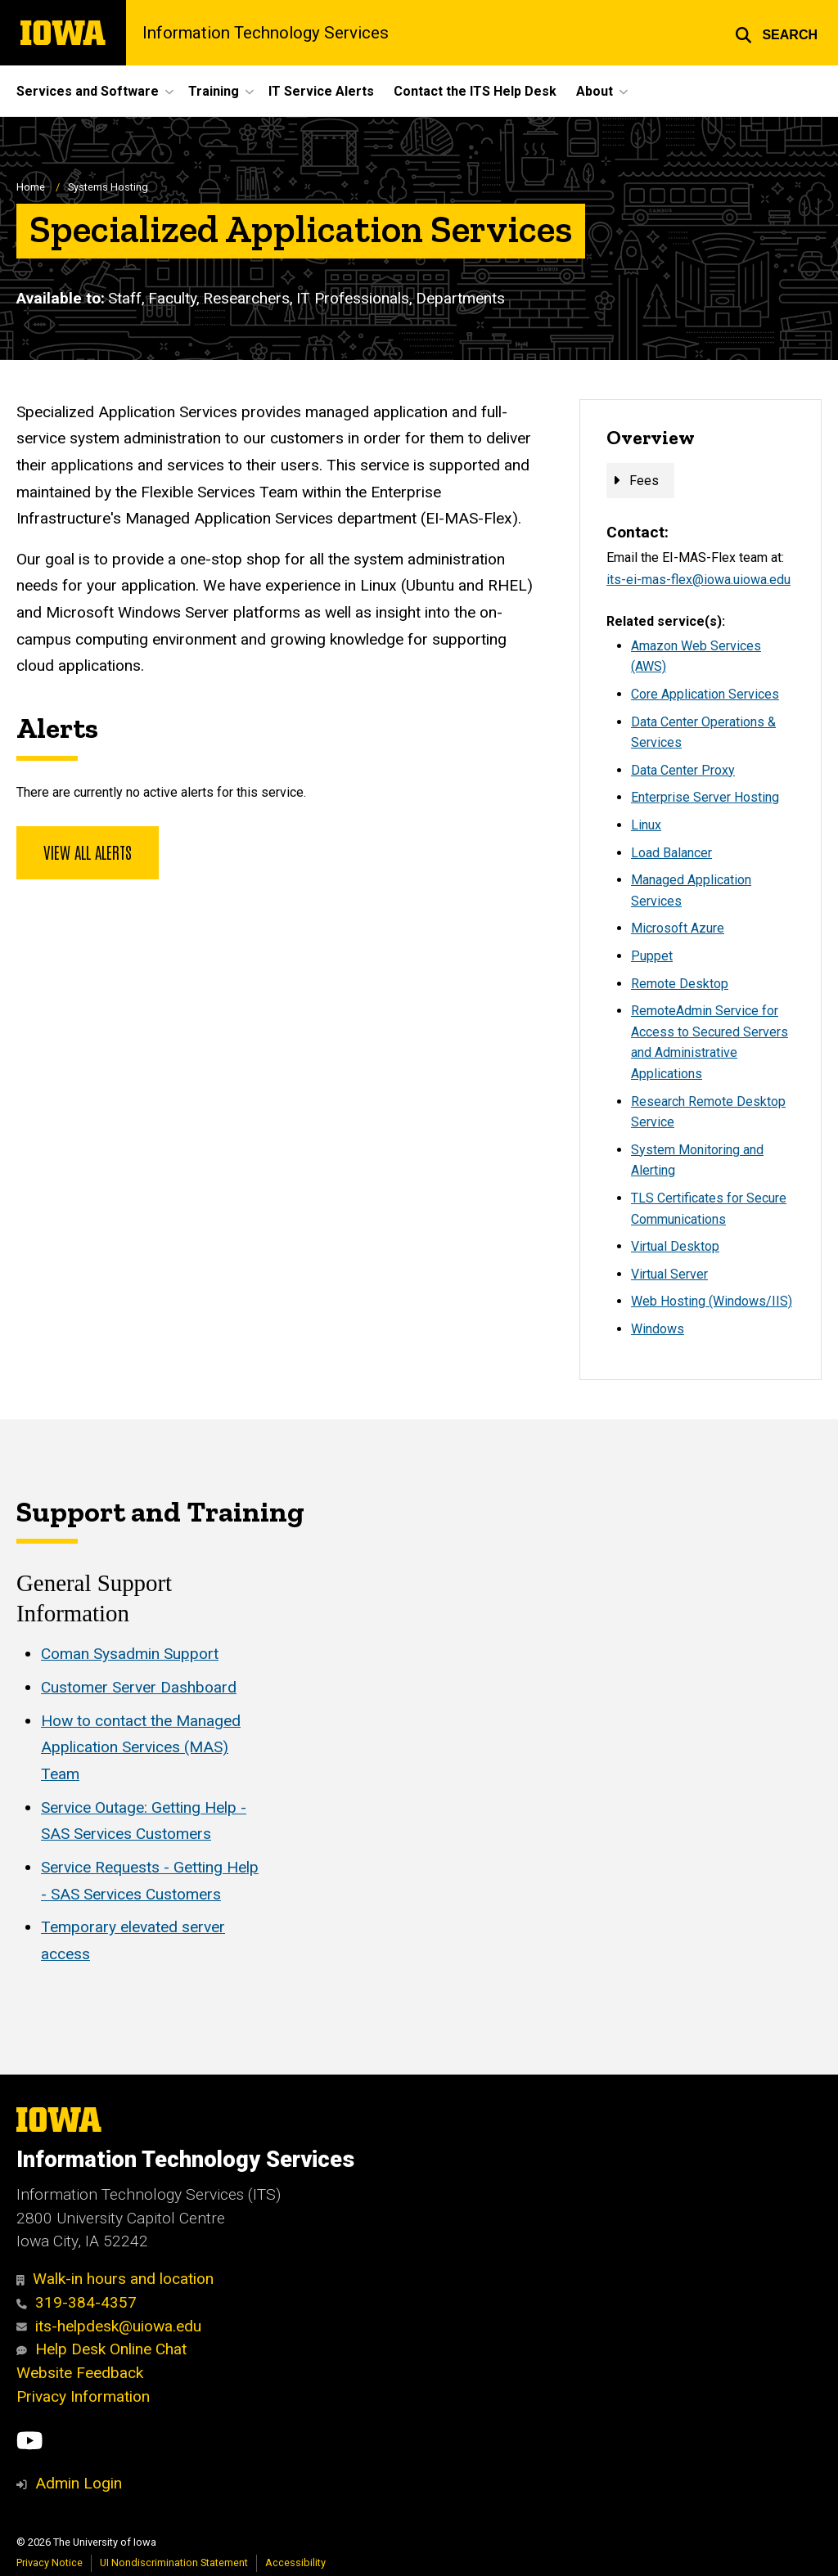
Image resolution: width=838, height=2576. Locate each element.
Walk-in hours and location (115, 2278)
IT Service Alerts (321, 91)
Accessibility (295, 2562)
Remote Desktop (679, 983)
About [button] (594, 91)
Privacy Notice (49, 2562)
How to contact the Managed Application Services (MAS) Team (141, 1747)
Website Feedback (79, 2372)
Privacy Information (83, 2396)
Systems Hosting (108, 187)
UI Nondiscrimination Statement (174, 2562)
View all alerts (87, 851)
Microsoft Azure (677, 928)
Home (30, 187)
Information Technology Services (265, 33)
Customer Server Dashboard (139, 1687)
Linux (646, 825)
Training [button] (213, 91)
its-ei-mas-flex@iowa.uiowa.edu (698, 579)
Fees (644, 480)
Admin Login (78, 2483)
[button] (776, 32)
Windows (657, 1329)
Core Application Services (705, 694)
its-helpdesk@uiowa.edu (108, 2326)
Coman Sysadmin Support (130, 1654)
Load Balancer (671, 853)
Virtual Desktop (675, 1246)
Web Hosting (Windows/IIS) (711, 1301)
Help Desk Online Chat (101, 2349)
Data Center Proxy (683, 770)
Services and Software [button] (87, 91)
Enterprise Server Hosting (705, 797)
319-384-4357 (76, 2302)
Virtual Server (669, 1274)
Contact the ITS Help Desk (475, 91)
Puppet (652, 956)
